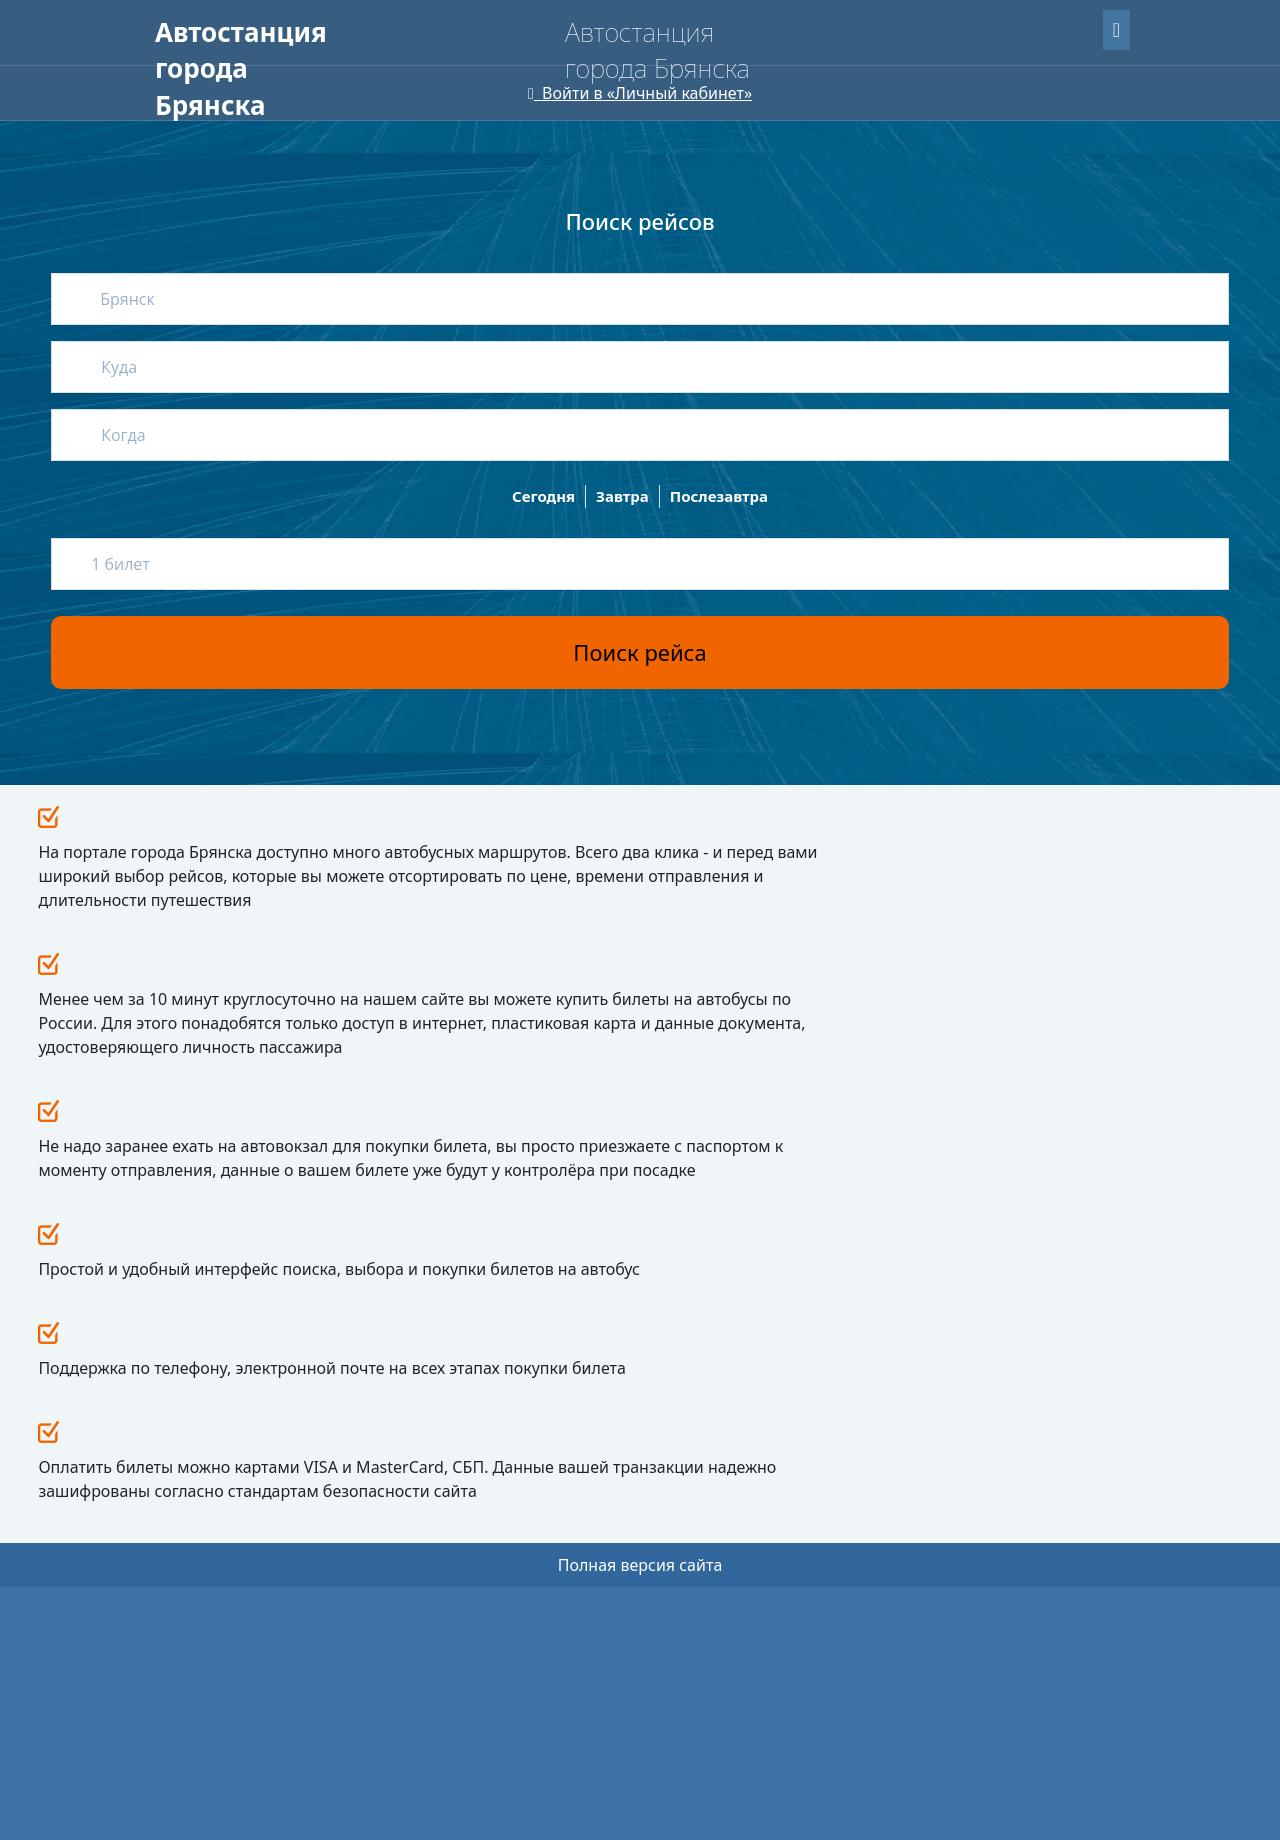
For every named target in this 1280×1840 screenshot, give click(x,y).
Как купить (441, 1401)
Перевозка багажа (463, 1521)
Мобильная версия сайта (238, 1780)
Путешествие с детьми (476, 1461)
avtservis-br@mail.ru (870, 1493)
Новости (615, 1371)
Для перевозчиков (521, 70)
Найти (1081, 215)
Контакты (619, 1507)
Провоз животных (463, 1491)
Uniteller (288, 1725)
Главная (186, 70)
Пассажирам (297, 70)
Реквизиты (618, 1449)
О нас (397, 70)
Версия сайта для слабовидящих (277, 110)
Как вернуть (445, 1431)
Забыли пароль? (998, 26)
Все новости (870, 837)
